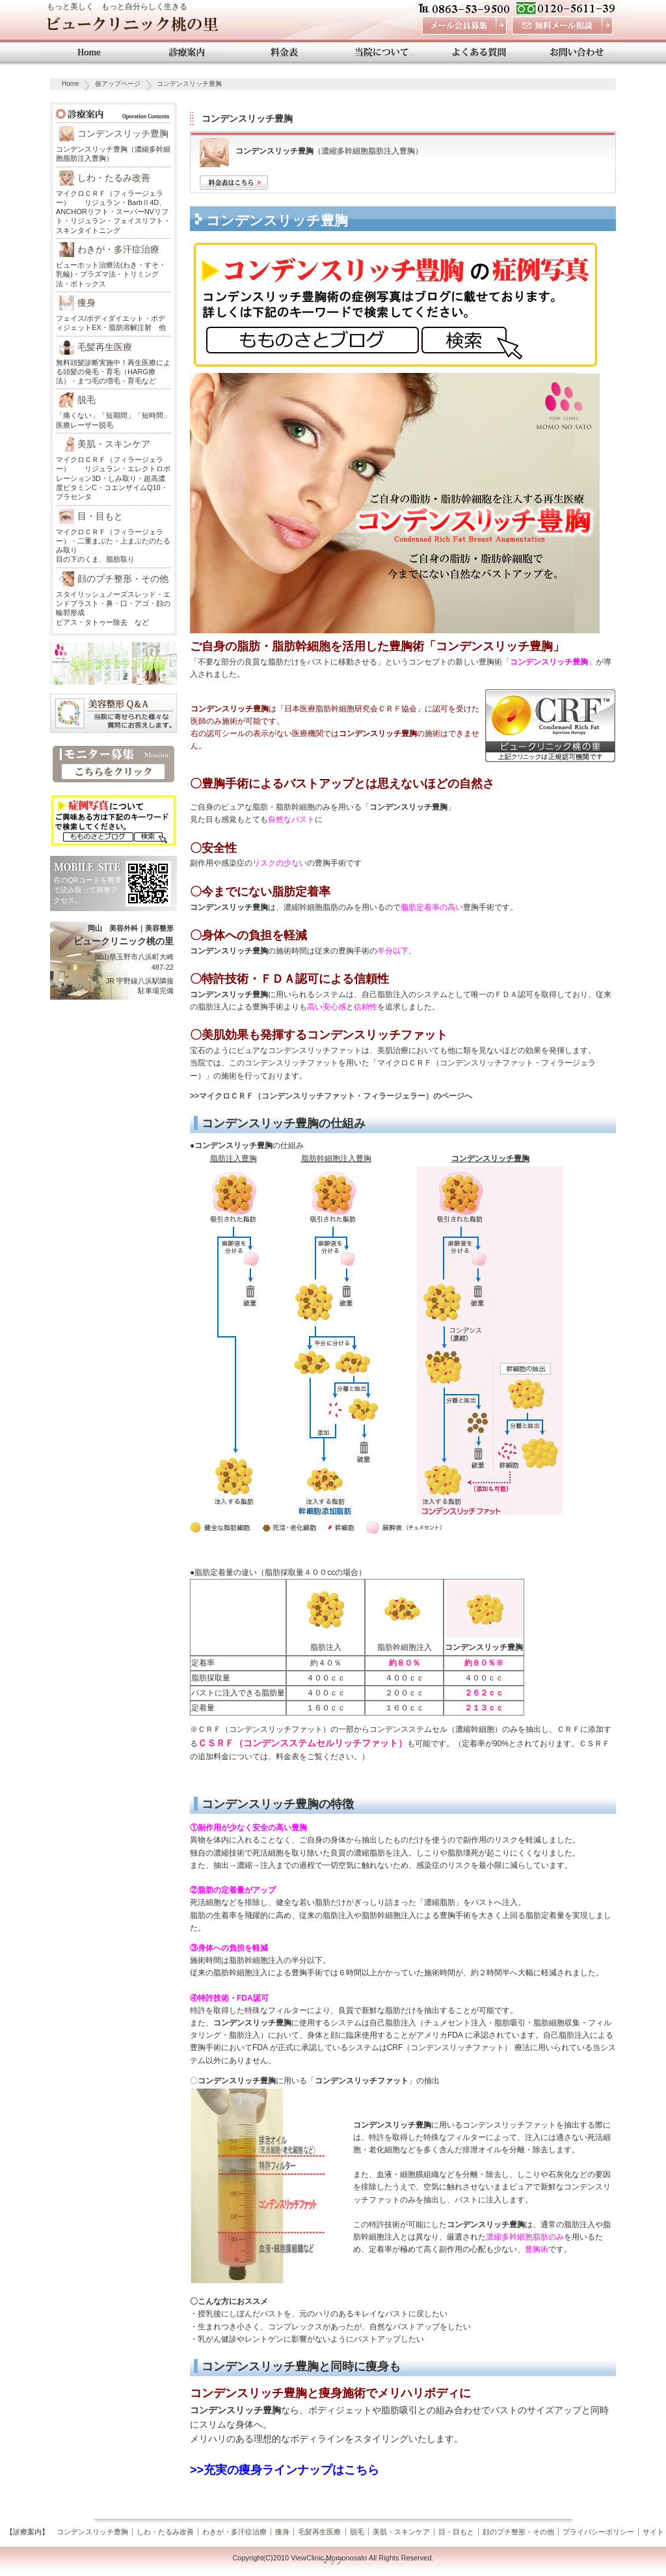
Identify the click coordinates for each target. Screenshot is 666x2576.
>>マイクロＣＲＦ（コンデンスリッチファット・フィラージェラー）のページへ (331, 1096)
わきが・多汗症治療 (118, 249)
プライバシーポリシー (598, 2532)
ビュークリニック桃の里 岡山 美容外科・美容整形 (132, 27)
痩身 (86, 302)
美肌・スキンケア (113, 444)
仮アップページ (117, 83)
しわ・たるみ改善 (113, 177)
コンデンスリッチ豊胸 (189, 83)
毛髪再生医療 (104, 347)
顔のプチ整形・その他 (122, 578)
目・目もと (100, 516)
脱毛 (86, 399)
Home (70, 83)
